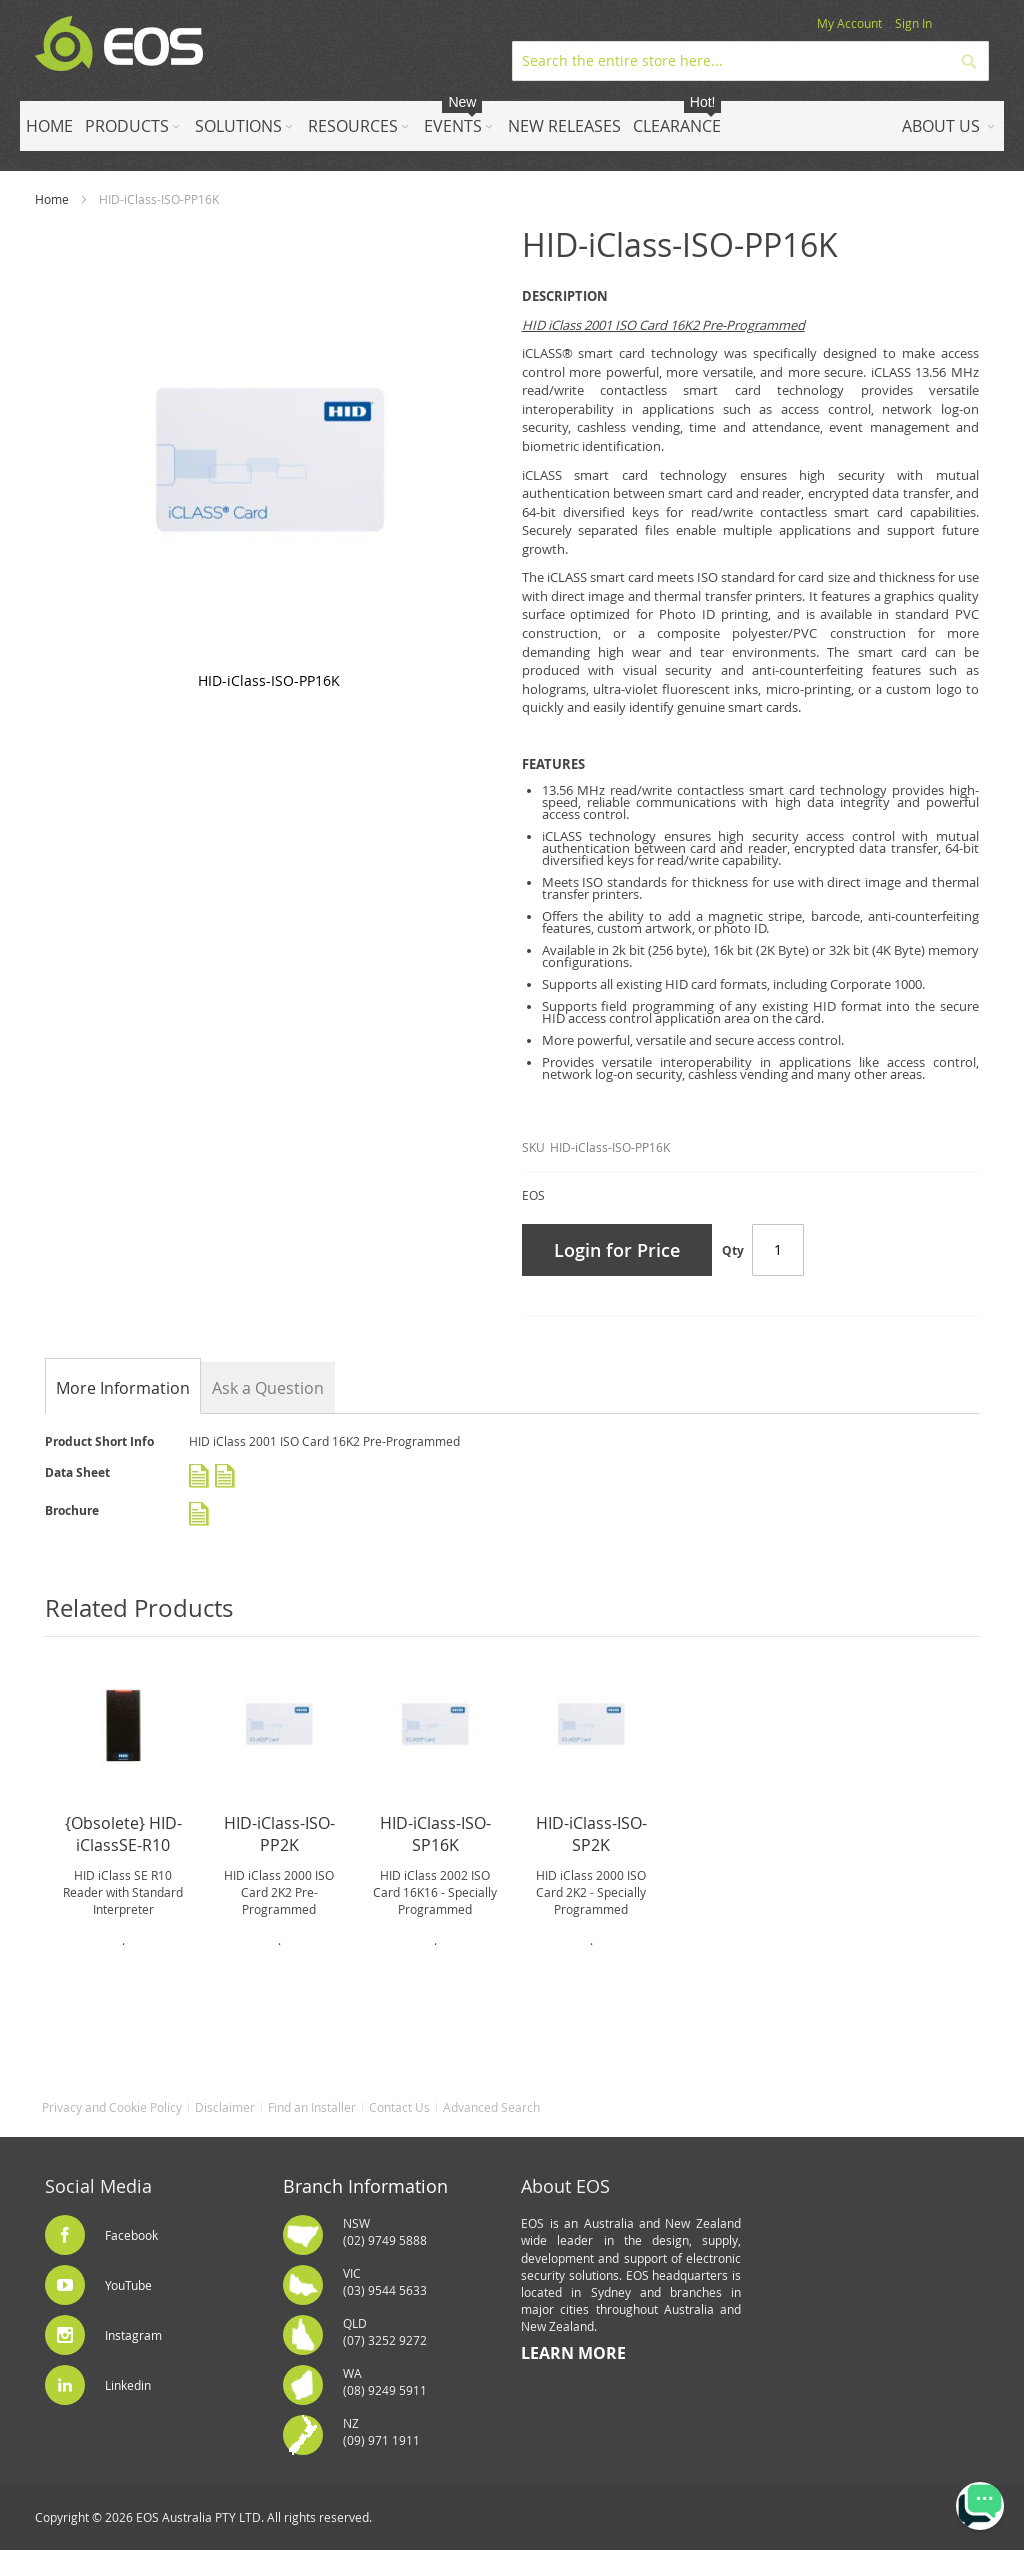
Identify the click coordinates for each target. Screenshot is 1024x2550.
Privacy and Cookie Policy (112, 2107)
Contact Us (399, 2107)
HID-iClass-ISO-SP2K (591, 1834)
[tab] (123, 1388)
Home (52, 199)
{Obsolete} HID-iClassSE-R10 (123, 1834)
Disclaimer (225, 2107)
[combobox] (750, 61)
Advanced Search (491, 2107)
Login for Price (617, 1250)
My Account (849, 23)
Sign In (913, 23)
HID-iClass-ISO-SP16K (435, 1834)
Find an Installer (312, 2107)
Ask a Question (268, 1388)
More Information (123, 1388)
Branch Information (365, 2186)
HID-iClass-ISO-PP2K (279, 1834)
